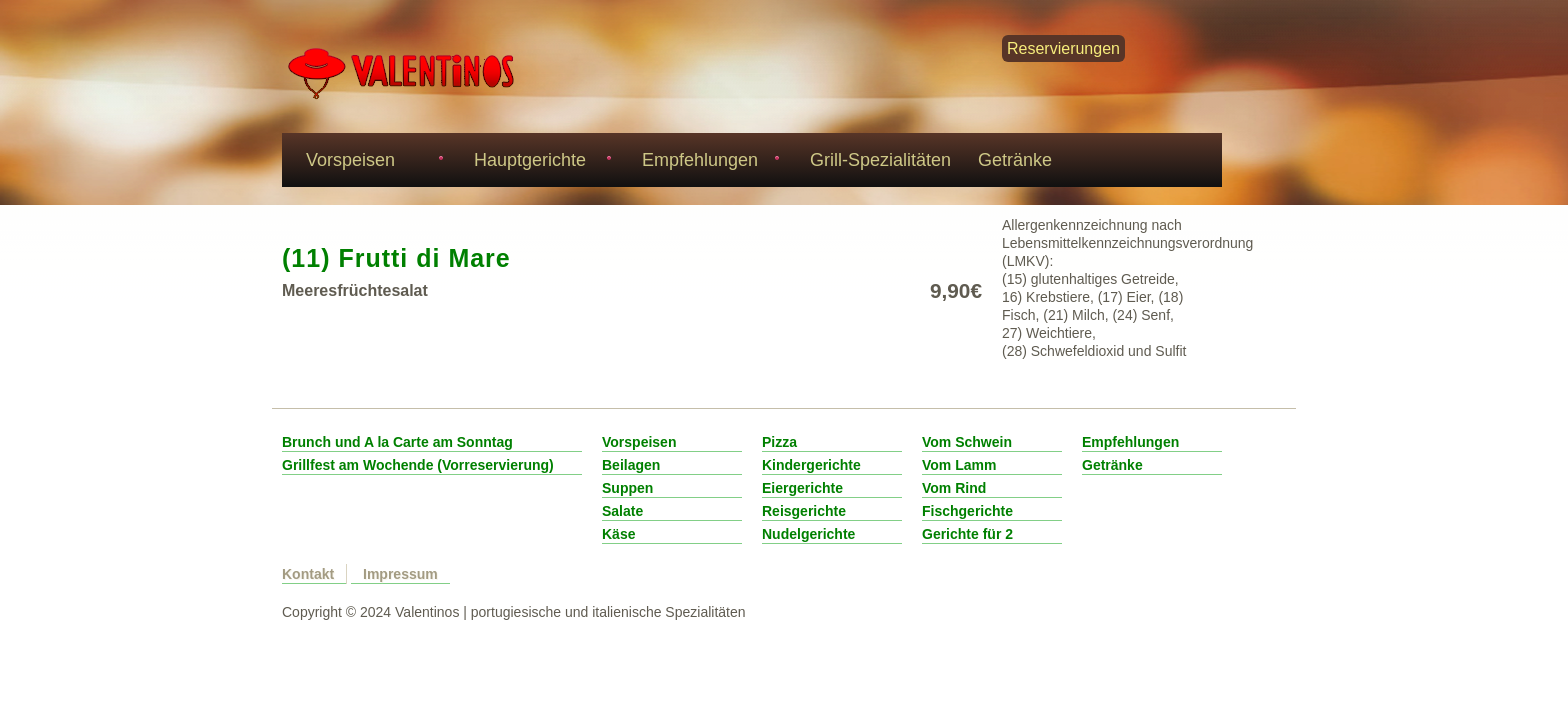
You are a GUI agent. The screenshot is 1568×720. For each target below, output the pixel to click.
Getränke (1015, 160)
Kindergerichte (811, 465)
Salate (622, 511)
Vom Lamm (959, 465)
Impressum (400, 574)
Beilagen (631, 465)
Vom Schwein (967, 442)
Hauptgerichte (539, 162)
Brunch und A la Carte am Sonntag (397, 442)
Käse (618, 534)
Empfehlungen (707, 162)
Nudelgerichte (808, 534)
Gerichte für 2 (967, 534)
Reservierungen (1063, 48)
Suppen (627, 488)
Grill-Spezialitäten (880, 160)
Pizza (779, 442)
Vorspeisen (371, 162)
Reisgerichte (804, 511)
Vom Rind (954, 488)
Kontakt (308, 574)
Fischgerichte (967, 511)
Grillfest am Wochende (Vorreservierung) (418, 465)
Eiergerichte (802, 488)
